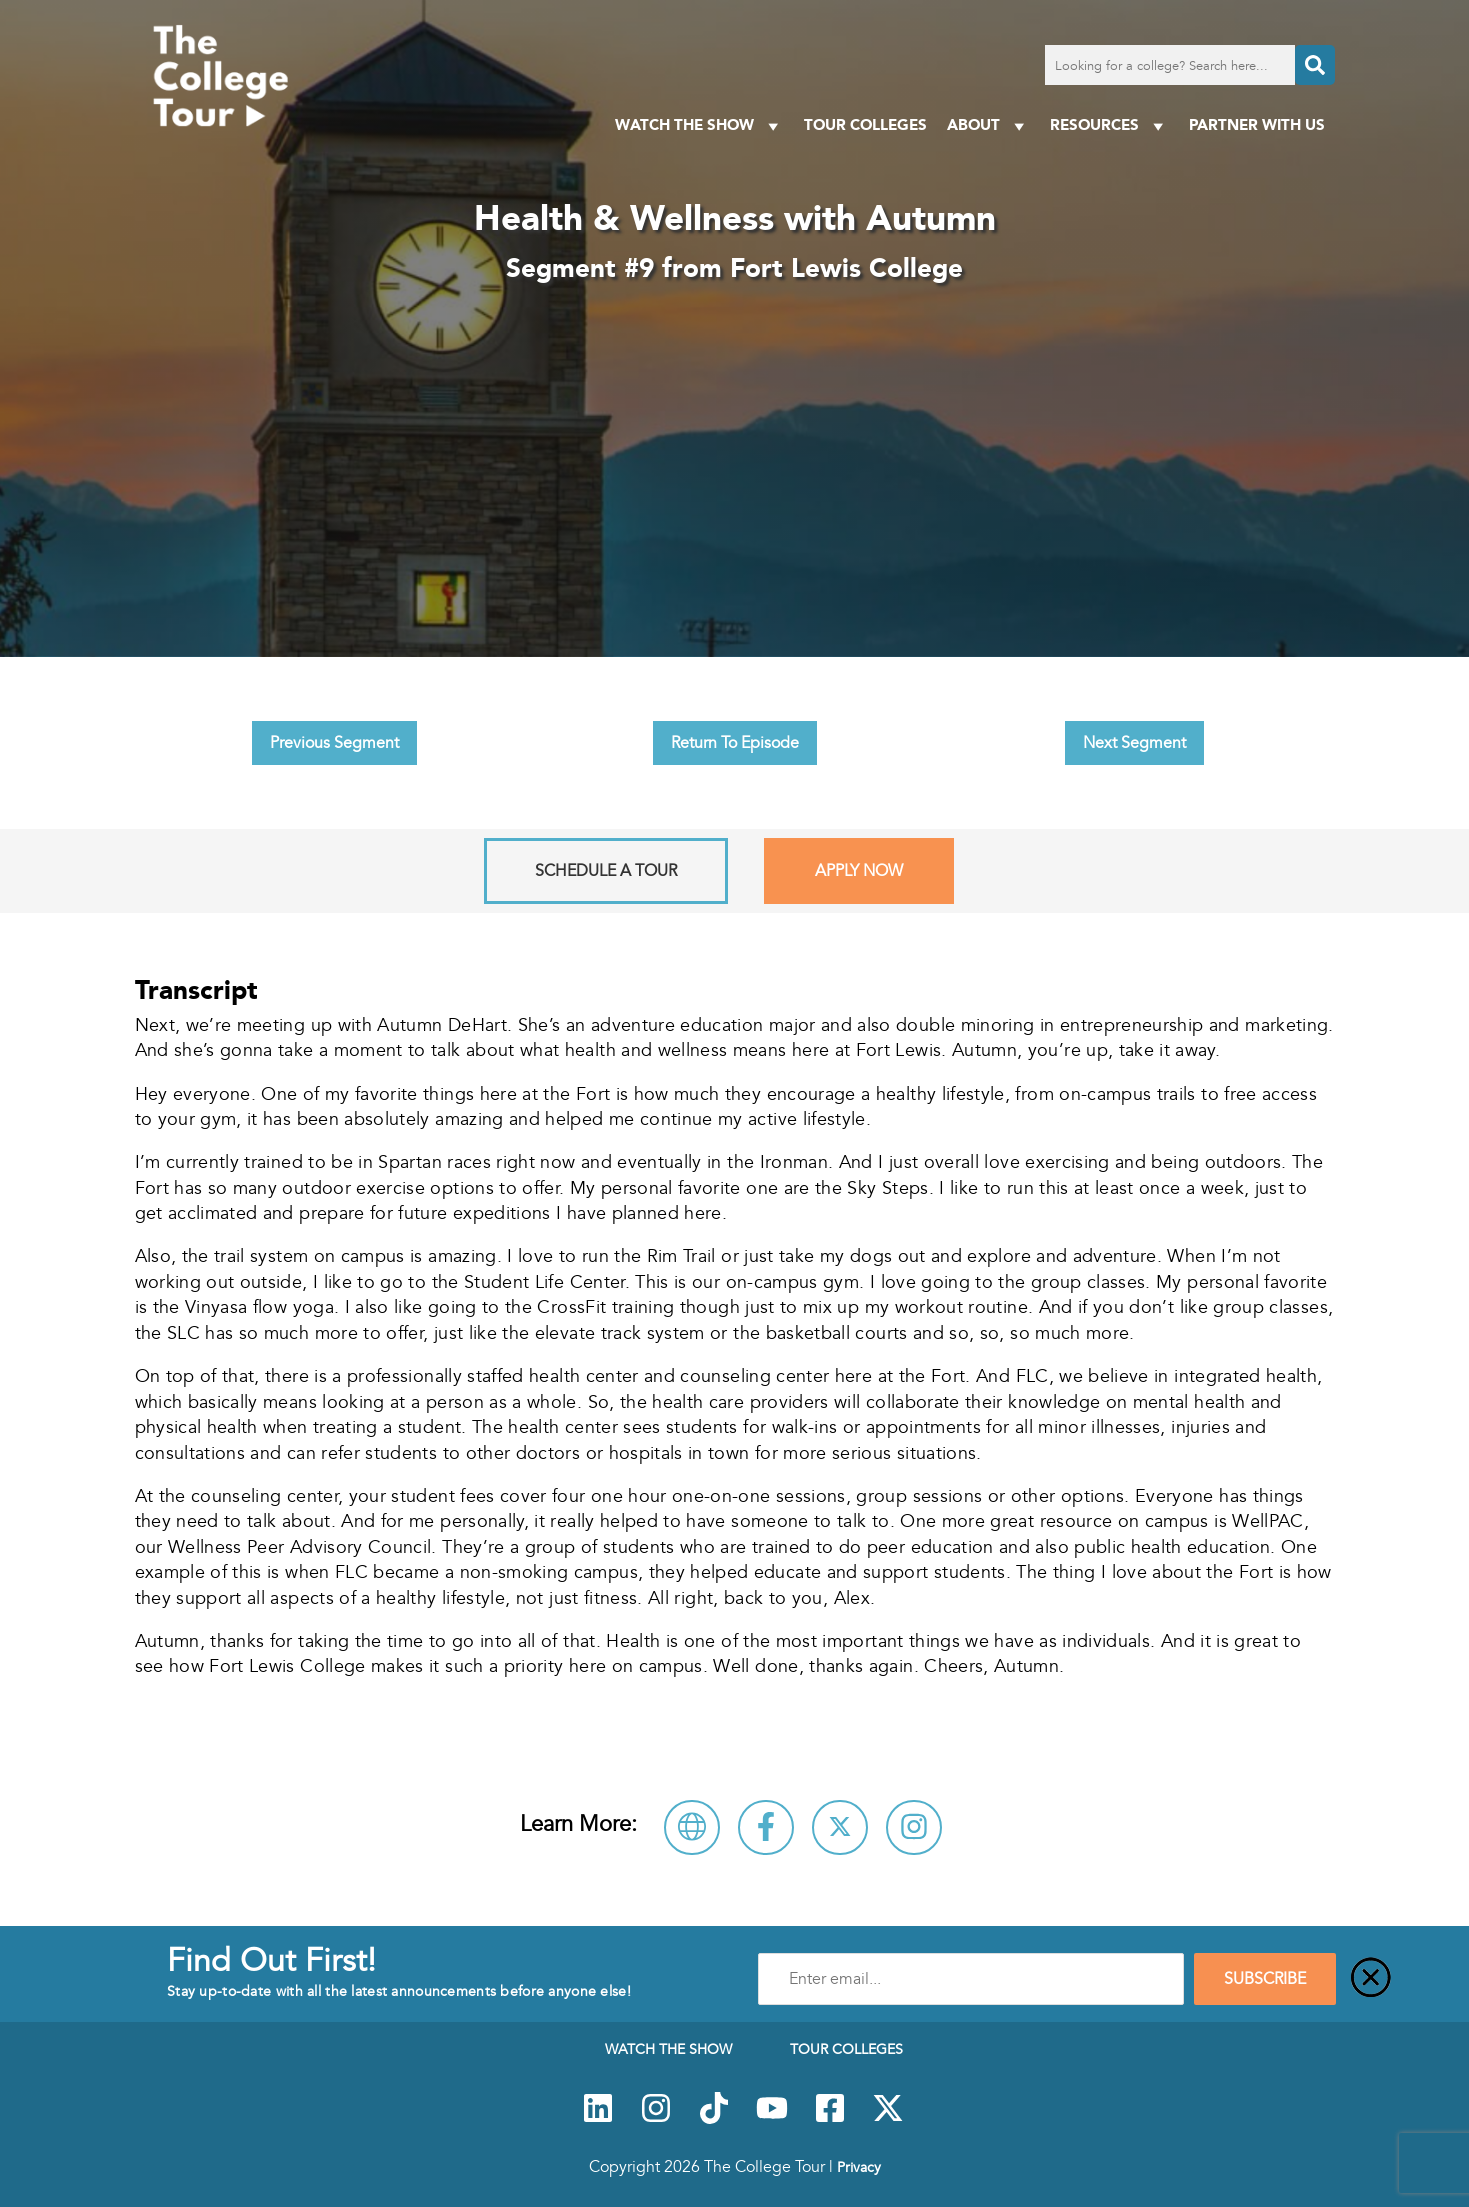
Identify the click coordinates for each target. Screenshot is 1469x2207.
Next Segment (1134, 743)
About (988, 125)
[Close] (1371, 1979)
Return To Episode (735, 743)
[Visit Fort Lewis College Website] (692, 1827)
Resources (1109, 125)
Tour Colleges (865, 124)
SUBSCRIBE (1265, 1979)
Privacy (859, 2167)
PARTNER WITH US (1257, 124)
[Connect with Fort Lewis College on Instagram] (914, 1827)
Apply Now (859, 871)
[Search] (1315, 65)
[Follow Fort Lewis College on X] (840, 1827)
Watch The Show (699, 125)
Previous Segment (334, 743)
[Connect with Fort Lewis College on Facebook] (766, 1827)
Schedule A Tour (606, 871)
